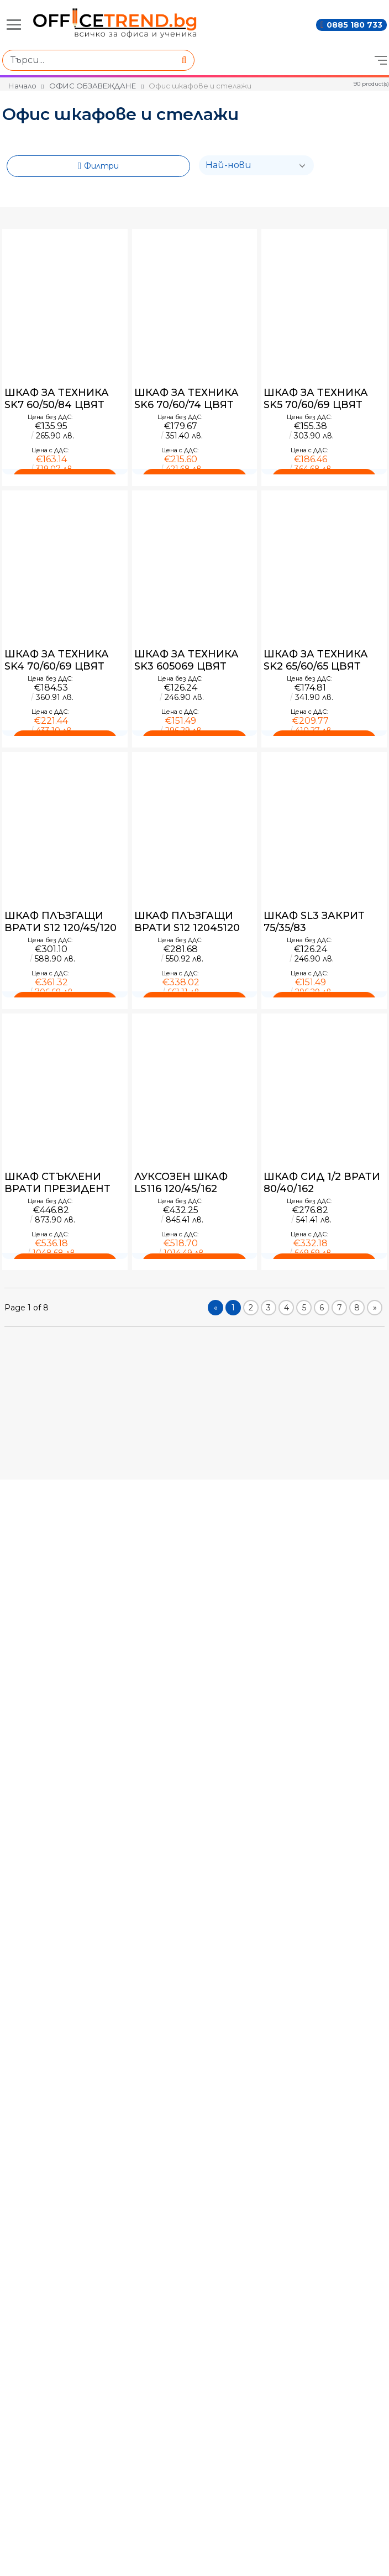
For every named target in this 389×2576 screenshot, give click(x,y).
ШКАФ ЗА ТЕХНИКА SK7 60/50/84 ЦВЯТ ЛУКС (56, 398)
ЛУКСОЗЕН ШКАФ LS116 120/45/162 (181, 1183)
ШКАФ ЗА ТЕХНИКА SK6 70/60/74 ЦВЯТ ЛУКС (186, 398)
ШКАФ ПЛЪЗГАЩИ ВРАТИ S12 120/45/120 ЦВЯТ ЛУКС (60, 922)
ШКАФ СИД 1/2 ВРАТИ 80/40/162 (322, 1183)
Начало (22, 85)
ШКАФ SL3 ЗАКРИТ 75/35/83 (314, 922)
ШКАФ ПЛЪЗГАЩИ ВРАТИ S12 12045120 (187, 922)
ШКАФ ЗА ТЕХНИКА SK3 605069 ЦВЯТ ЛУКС (186, 660)
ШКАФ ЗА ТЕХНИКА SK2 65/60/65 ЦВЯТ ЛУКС (316, 660)
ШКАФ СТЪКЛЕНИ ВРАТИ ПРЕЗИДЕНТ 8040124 (57, 1183)
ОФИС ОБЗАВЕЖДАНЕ (92, 85)
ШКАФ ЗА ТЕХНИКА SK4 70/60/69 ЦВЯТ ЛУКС (56, 660)
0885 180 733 (354, 25)
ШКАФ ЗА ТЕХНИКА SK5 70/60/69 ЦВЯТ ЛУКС (316, 398)
